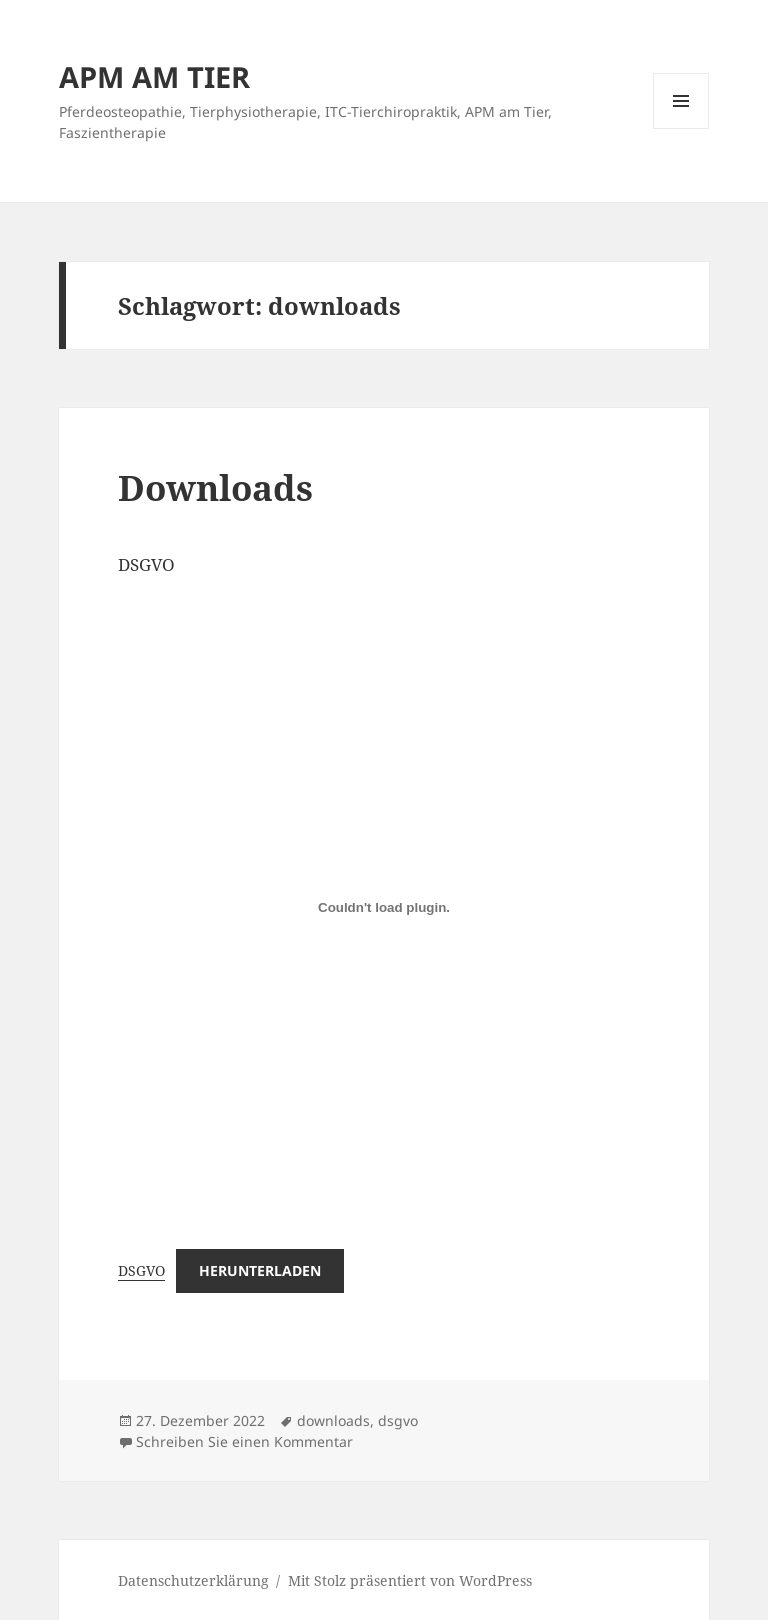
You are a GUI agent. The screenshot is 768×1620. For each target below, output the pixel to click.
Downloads (215, 487)
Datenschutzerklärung (193, 1580)
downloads (333, 1420)
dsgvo (398, 1420)
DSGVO (141, 1270)
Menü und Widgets (681, 128)
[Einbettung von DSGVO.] (384, 907)
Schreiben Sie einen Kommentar (244, 1441)
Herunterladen (260, 1270)
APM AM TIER (154, 76)
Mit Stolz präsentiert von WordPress (410, 1580)
